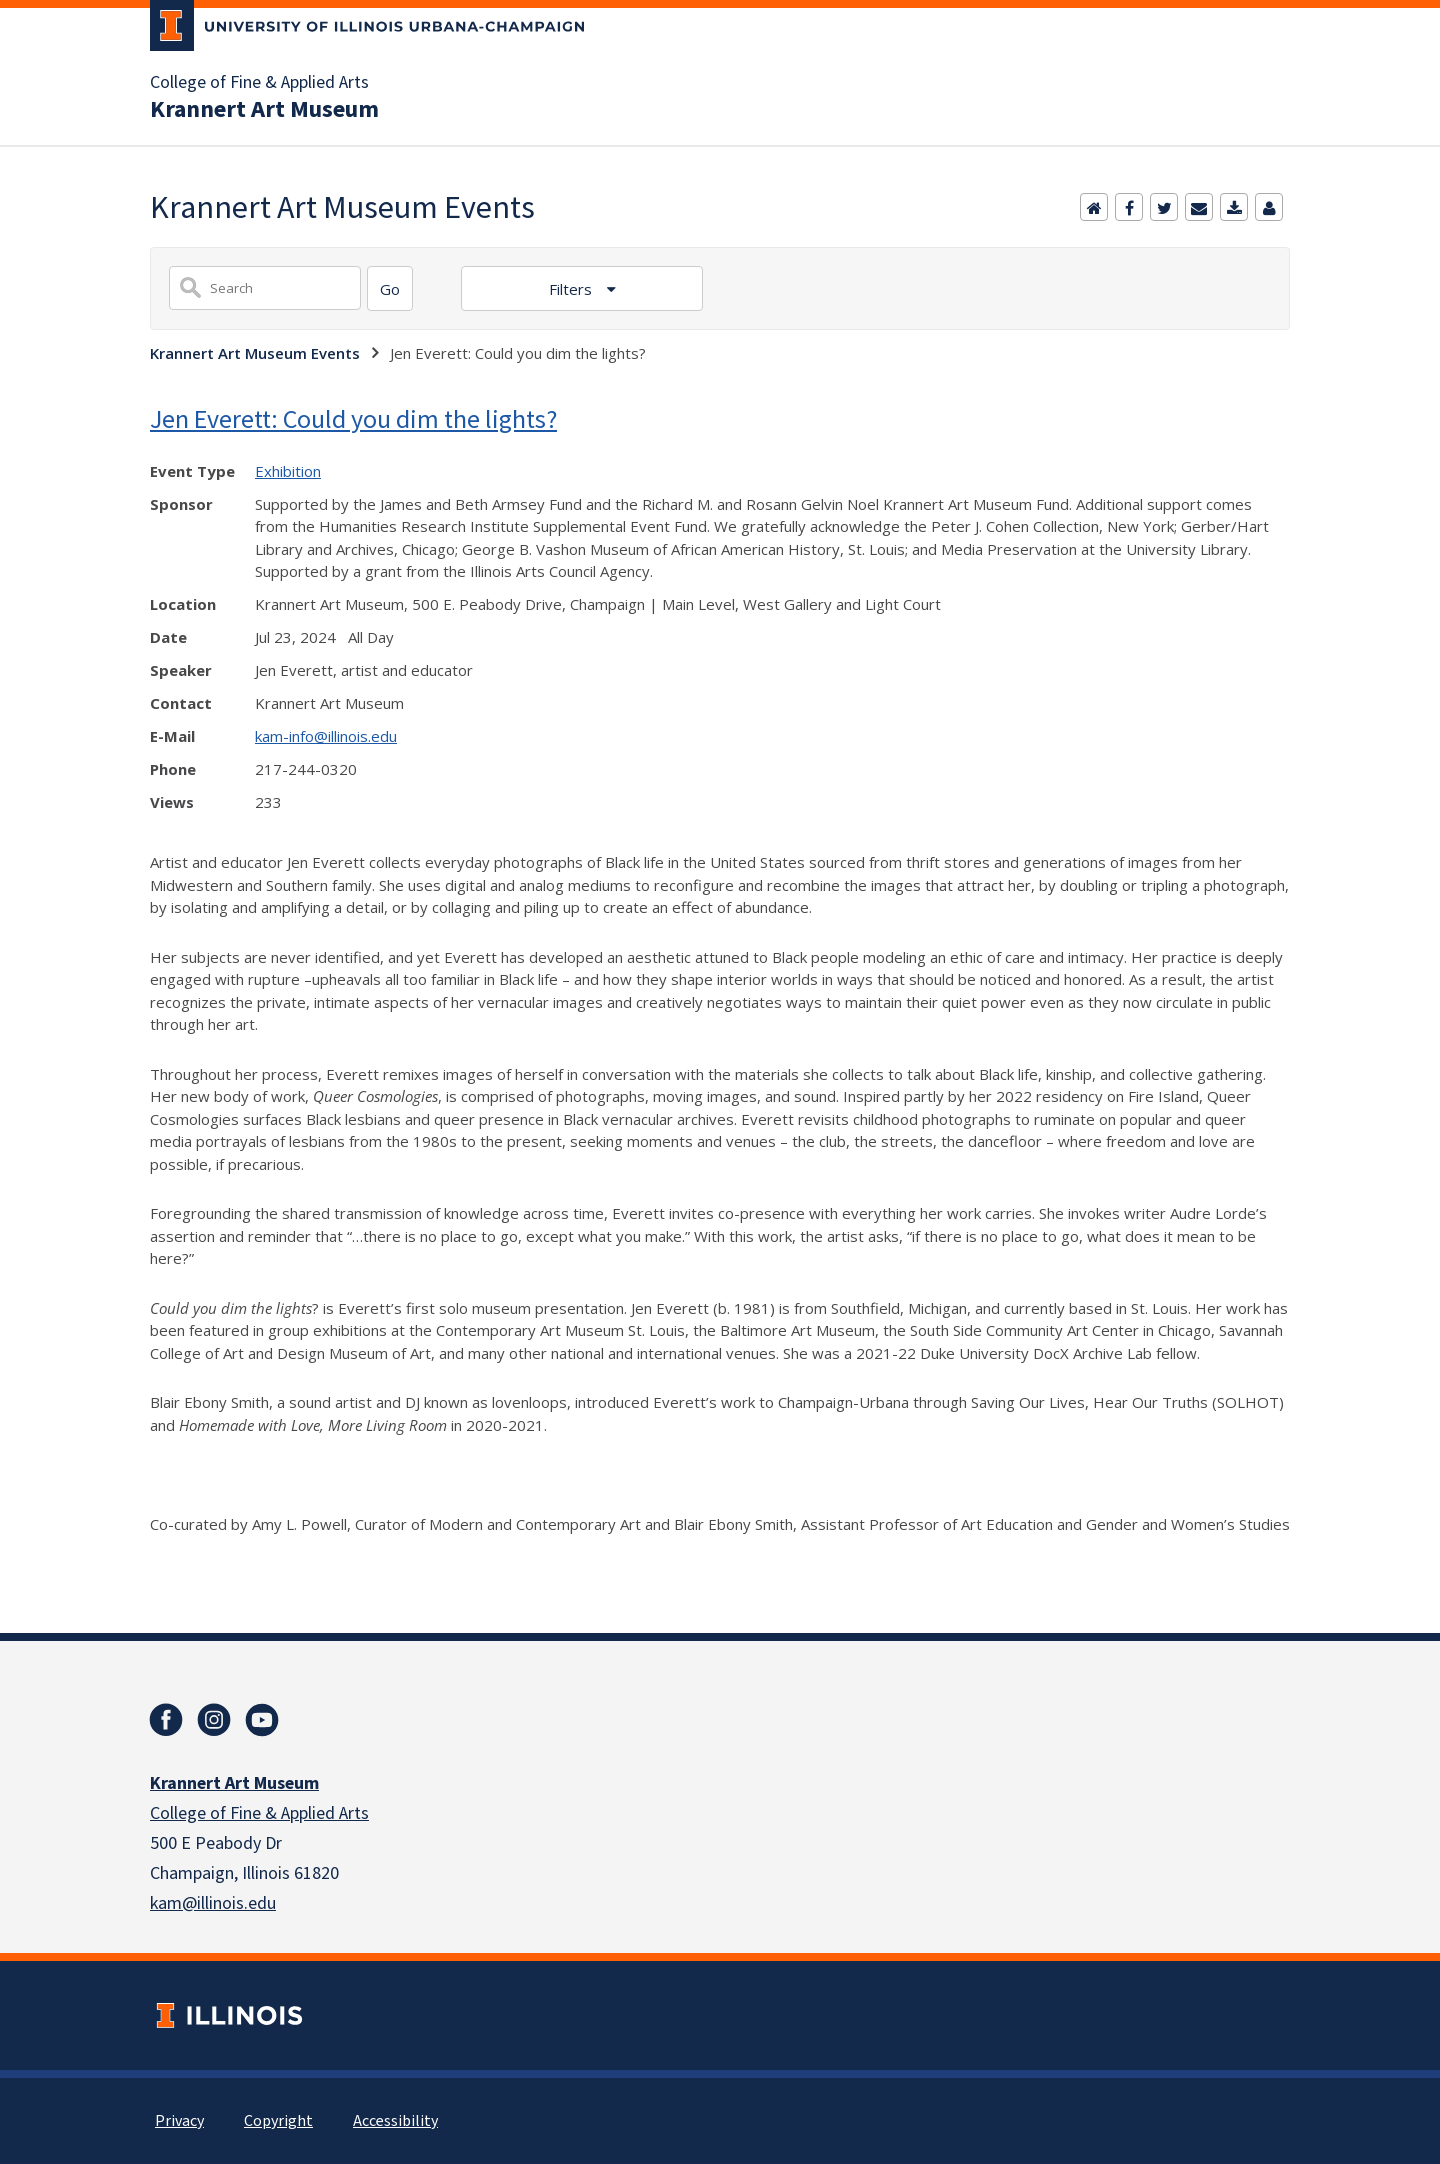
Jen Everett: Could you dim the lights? (353, 418)
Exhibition (288, 471)
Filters (572, 289)
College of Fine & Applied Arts (259, 83)
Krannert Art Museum (264, 110)
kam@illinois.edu (213, 1903)
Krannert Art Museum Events (255, 353)
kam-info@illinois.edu (326, 736)
